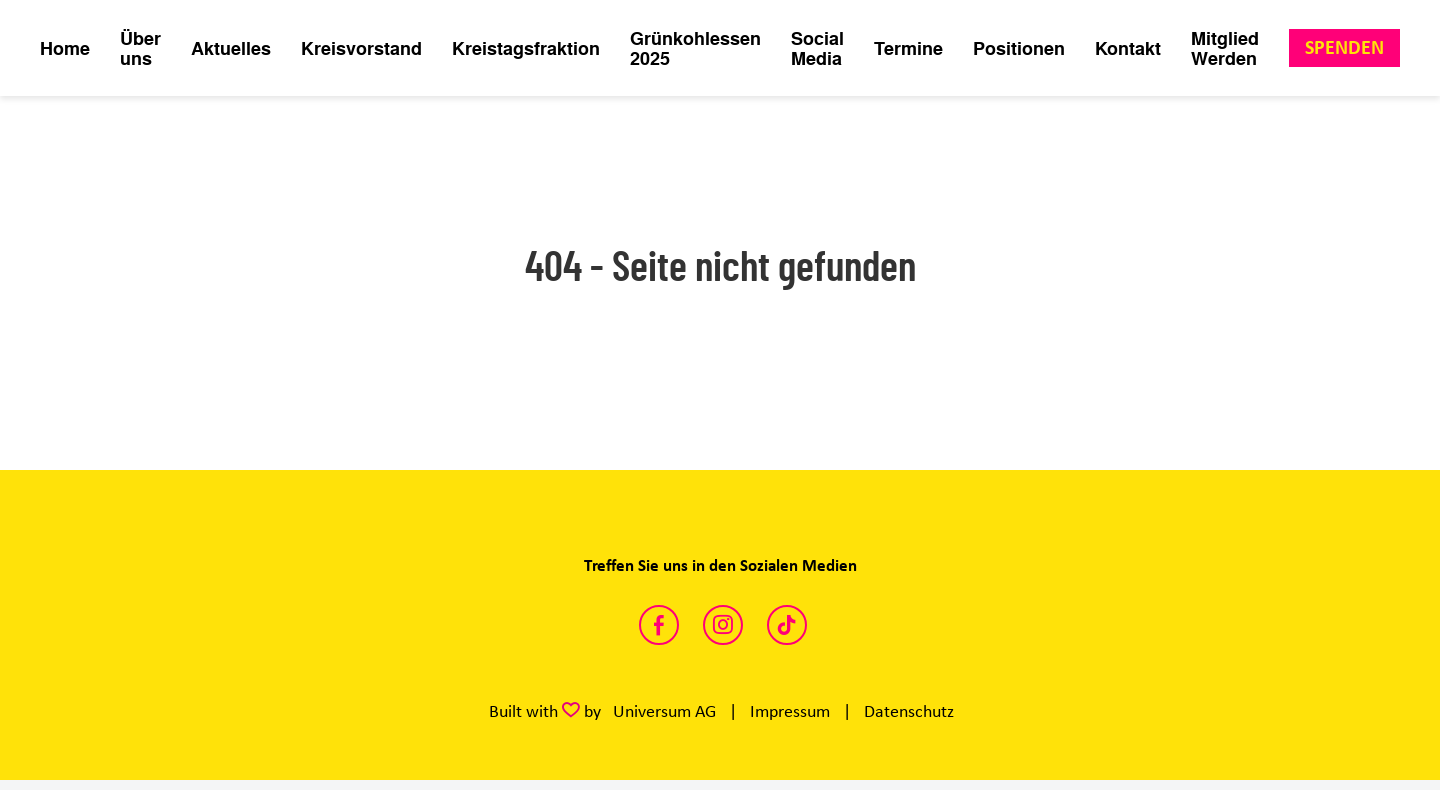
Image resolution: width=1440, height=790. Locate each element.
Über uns (140, 48)
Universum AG (664, 711)
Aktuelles (231, 48)
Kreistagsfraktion (526, 48)
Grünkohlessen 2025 (695, 48)
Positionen (1019, 48)
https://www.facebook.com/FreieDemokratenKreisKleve (659, 625)
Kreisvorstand (361, 48)
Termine (908, 48)
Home (65, 48)
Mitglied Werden (1225, 48)
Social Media (817, 48)
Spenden (1344, 47)
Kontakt (1128, 48)
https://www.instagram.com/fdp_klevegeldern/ (723, 625)
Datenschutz (909, 711)
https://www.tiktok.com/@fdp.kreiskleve (787, 625)
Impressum (790, 711)
